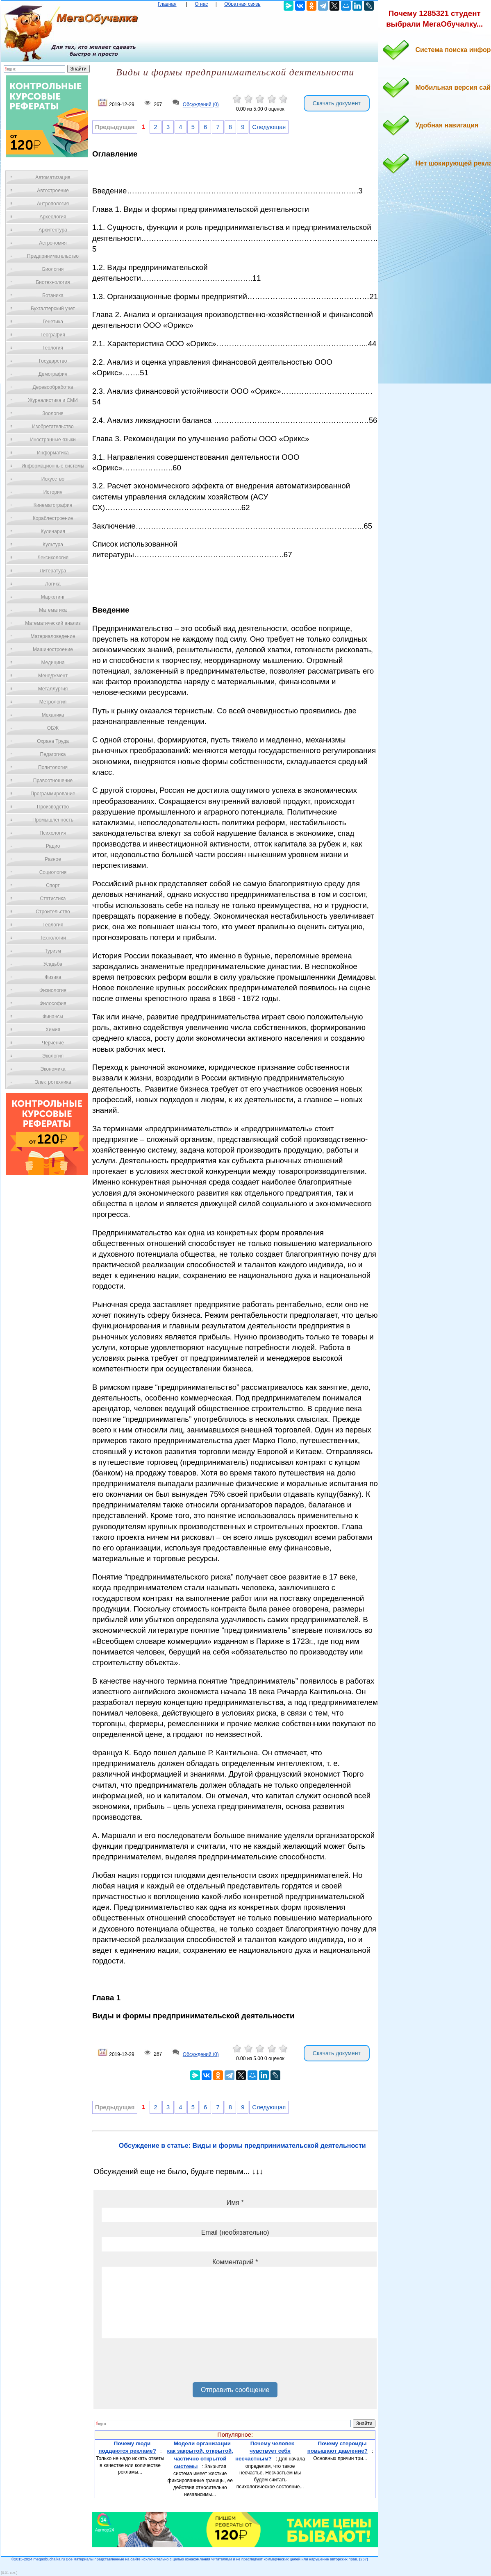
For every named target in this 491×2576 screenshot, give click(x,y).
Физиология (52, 990)
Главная (167, 4)
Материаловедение (53, 636)
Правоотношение (53, 780)
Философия (52, 1003)
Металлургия (53, 689)
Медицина (52, 662)
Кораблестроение (53, 518)
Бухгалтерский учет (53, 308)
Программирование (52, 794)
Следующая (269, 127)
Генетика (53, 322)
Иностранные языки (52, 440)
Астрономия (53, 243)
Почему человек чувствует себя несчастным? (264, 2451)
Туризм (53, 951)
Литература (53, 571)
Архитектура (53, 230)
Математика (53, 610)
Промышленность (52, 820)
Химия (52, 1030)
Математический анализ (53, 623)
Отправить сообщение (235, 2389)
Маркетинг (53, 597)
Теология (52, 925)
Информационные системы (52, 466)
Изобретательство (53, 426)
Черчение (53, 1043)
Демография (53, 374)
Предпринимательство (53, 256)
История (53, 492)
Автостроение (53, 190)
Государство (53, 361)
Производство (53, 807)
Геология (53, 348)
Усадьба (52, 964)
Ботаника (53, 295)
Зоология (53, 413)
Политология (53, 767)
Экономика (52, 1069)
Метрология (52, 702)
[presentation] (164, 2363)
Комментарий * (235, 2261)
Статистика (53, 898)
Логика (53, 584)
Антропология (53, 204)
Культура (53, 544)
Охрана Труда (53, 741)
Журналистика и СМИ (52, 400)
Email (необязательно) (235, 2232)
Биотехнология (53, 282)
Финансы (53, 1016)
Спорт (53, 885)
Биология (53, 269)
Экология (53, 1056)
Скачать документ (337, 103)
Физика (53, 977)
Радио (53, 846)
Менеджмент (53, 676)
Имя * (235, 2202)
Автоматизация (52, 177)
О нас (201, 4)
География (53, 335)
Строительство (53, 912)
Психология (53, 833)
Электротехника (52, 1082)
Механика (53, 715)
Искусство (52, 479)
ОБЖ (53, 728)
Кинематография (53, 505)
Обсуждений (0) (201, 105)
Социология (53, 872)
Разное (53, 859)
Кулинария (53, 531)
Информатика (53, 453)
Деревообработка (53, 387)
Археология (53, 217)
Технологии (53, 938)
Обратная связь (242, 4)
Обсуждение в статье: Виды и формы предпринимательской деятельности (242, 2145)
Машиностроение (53, 649)
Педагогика (53, 754)
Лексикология (52, 558)
